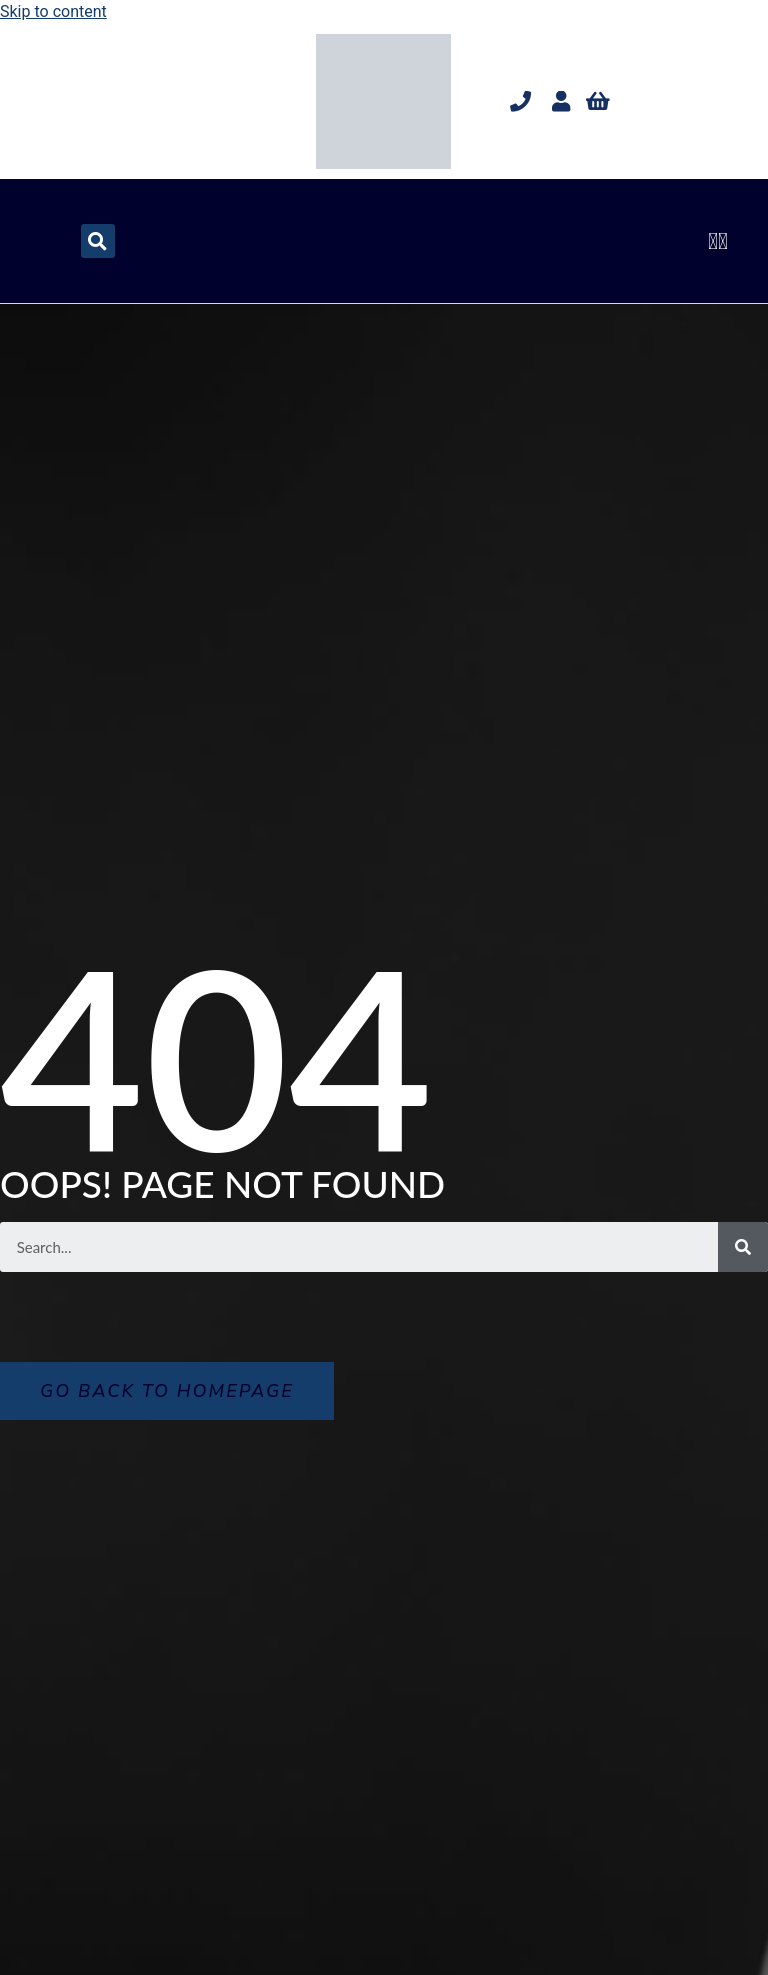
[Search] (743, 1247)
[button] (718, 241)
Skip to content (53, 11)
